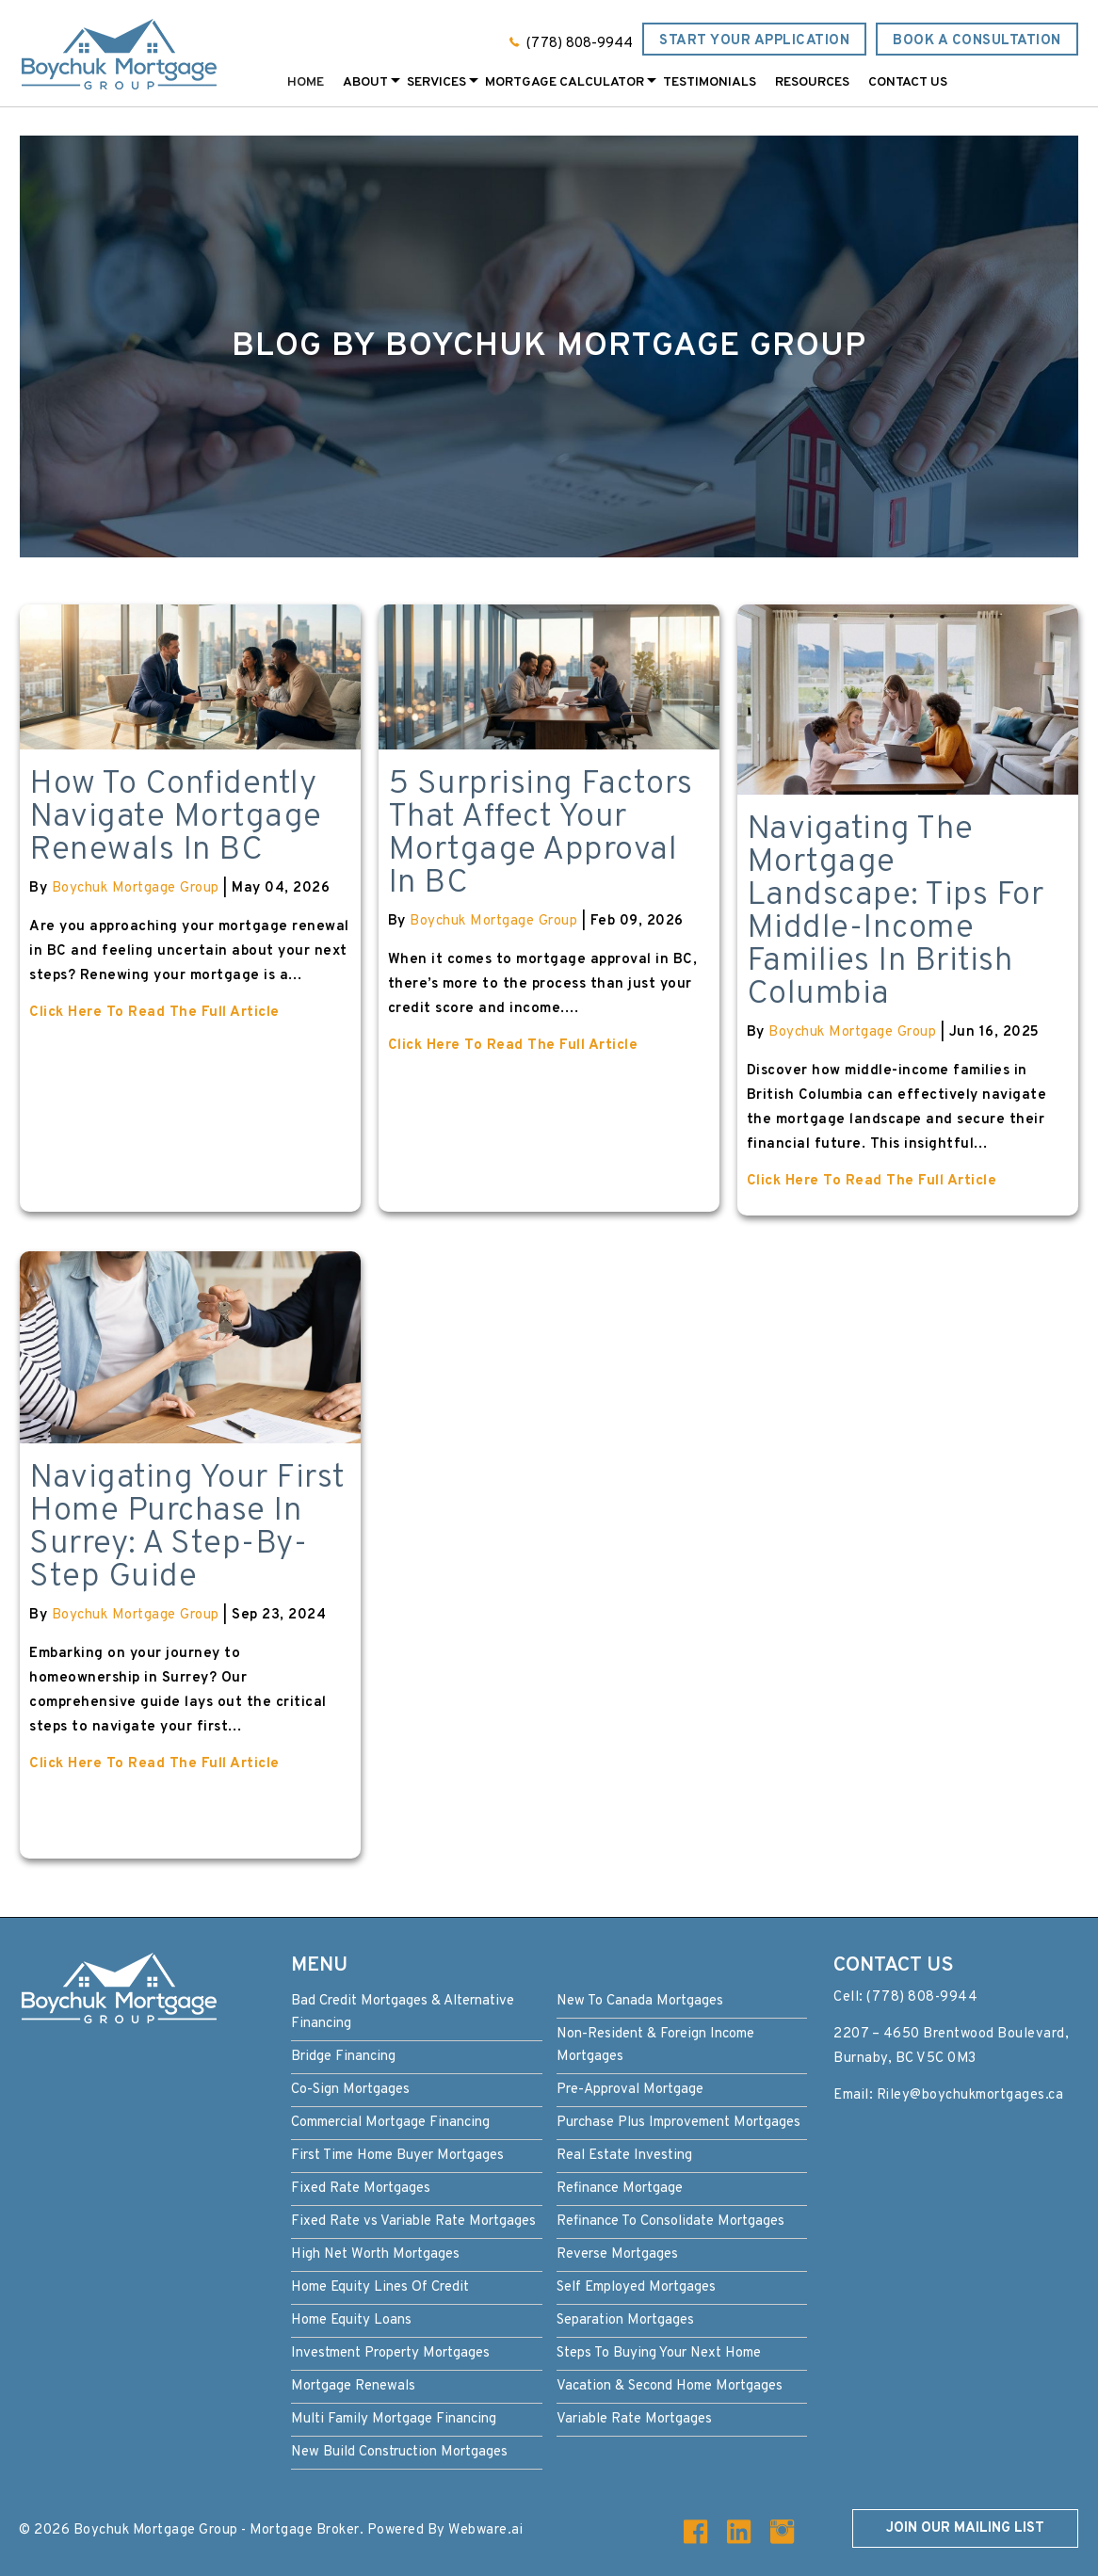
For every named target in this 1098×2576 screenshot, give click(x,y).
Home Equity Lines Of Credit (380, 2287)
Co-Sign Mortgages (350, 2090)
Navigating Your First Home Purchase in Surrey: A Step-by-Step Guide (187, 1527)
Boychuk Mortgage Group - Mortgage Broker (216, 2530)
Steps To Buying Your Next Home (659, 2353)
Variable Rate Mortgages (634, 2419)
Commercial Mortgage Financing (390, 2123)
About (365, 82)
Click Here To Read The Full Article (154, 1013)
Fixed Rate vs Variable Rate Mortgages (413, 2221)
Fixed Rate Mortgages (360, 2189)
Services (436, 82)
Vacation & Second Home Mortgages (670, 2386)
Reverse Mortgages (617, 2254)
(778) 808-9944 (579, 44)
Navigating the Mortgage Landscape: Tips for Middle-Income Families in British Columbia (895, 912)
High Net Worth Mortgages (375, 2254)
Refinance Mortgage (620, 2189)
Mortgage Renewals (353, 2386)
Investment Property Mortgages (390, 2353)
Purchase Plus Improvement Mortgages (678, 2123)
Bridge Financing (343, 2057)
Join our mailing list (965, 2528)
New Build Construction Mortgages (399, 2452)
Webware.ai (485, 2530)
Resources (812, 82)
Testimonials (709, 82)
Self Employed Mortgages (636, 2287)
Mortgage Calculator (564, 82)
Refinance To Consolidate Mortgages (670, 2221)
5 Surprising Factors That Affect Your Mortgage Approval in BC (540, 834)
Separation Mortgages (625, 2320)
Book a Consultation (977, 41)
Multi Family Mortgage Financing (393, 2419)
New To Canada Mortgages (640, 2001)
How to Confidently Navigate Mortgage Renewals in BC (175, 817)
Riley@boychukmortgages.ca (970, 2095)
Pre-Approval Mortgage (630, 2090)
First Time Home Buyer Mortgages (397, 2156)
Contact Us (907, 82)
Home (305, 82)
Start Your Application (754, 41)
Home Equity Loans (351, 2320)
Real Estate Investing (624, 2156)
